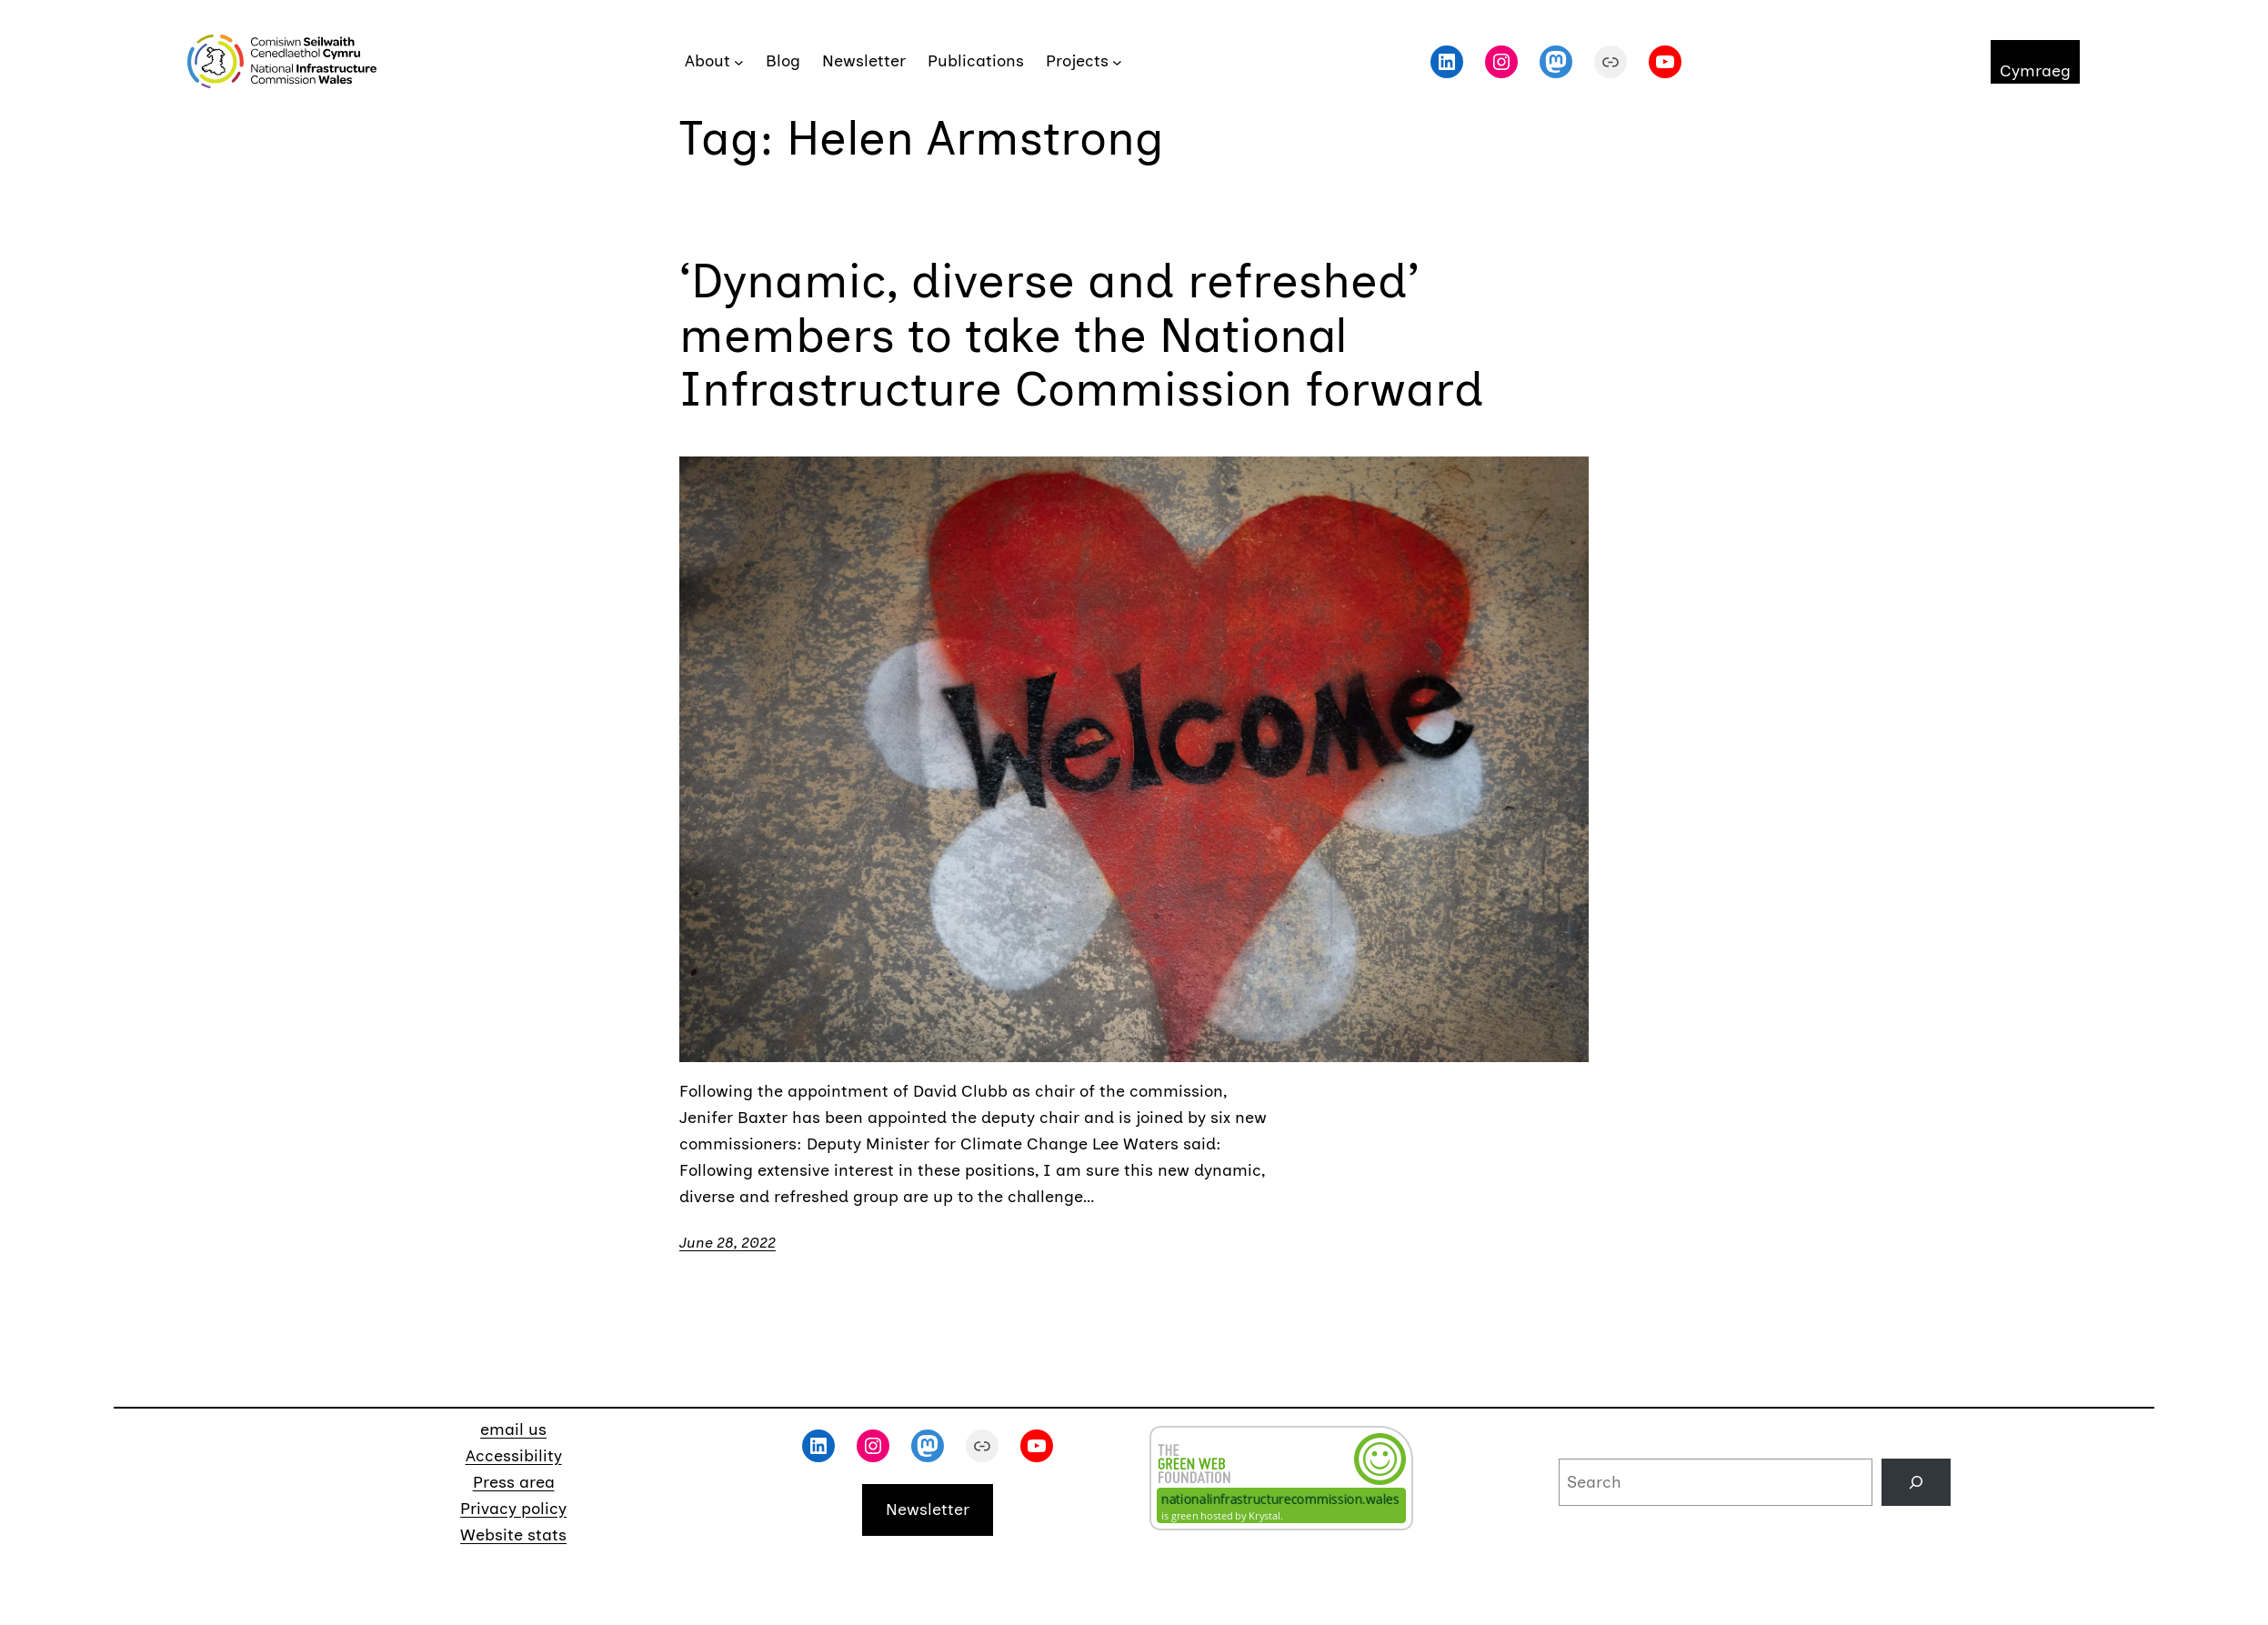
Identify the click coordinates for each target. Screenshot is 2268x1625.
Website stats (513, 1535)
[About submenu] (739, 61)
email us (513, 1429)
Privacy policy (513, 1509)
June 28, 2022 (727, 1242)
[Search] (1916, 1482)
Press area (514, 1482)
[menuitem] (2035, 62)
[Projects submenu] (1117, 61)
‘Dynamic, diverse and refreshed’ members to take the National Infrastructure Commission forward (1081, 336)
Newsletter (927, 1510)
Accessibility (514, 1456)
